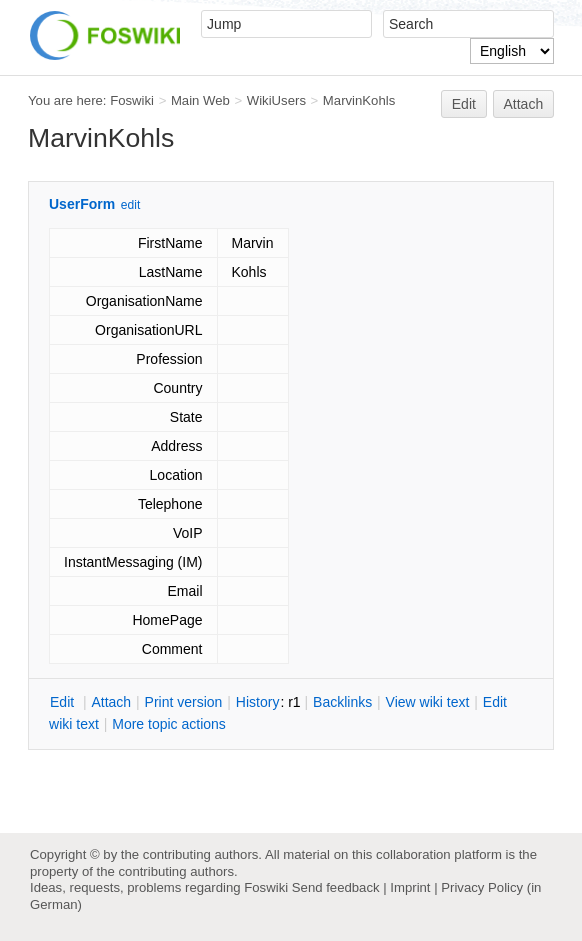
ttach (111, 702)
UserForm (82, 204)
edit (130, 205)
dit (64, 702)
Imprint (410, 887)
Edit (464, 104)
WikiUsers (276, 100)
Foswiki (132, 100)
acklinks (342, 702)
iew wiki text (428, 702)
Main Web (200, 100)
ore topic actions (169, 724)
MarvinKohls (359, 100)
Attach (524, 104)
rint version (184, 702)
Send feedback (336, 887)
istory (258, 702)
